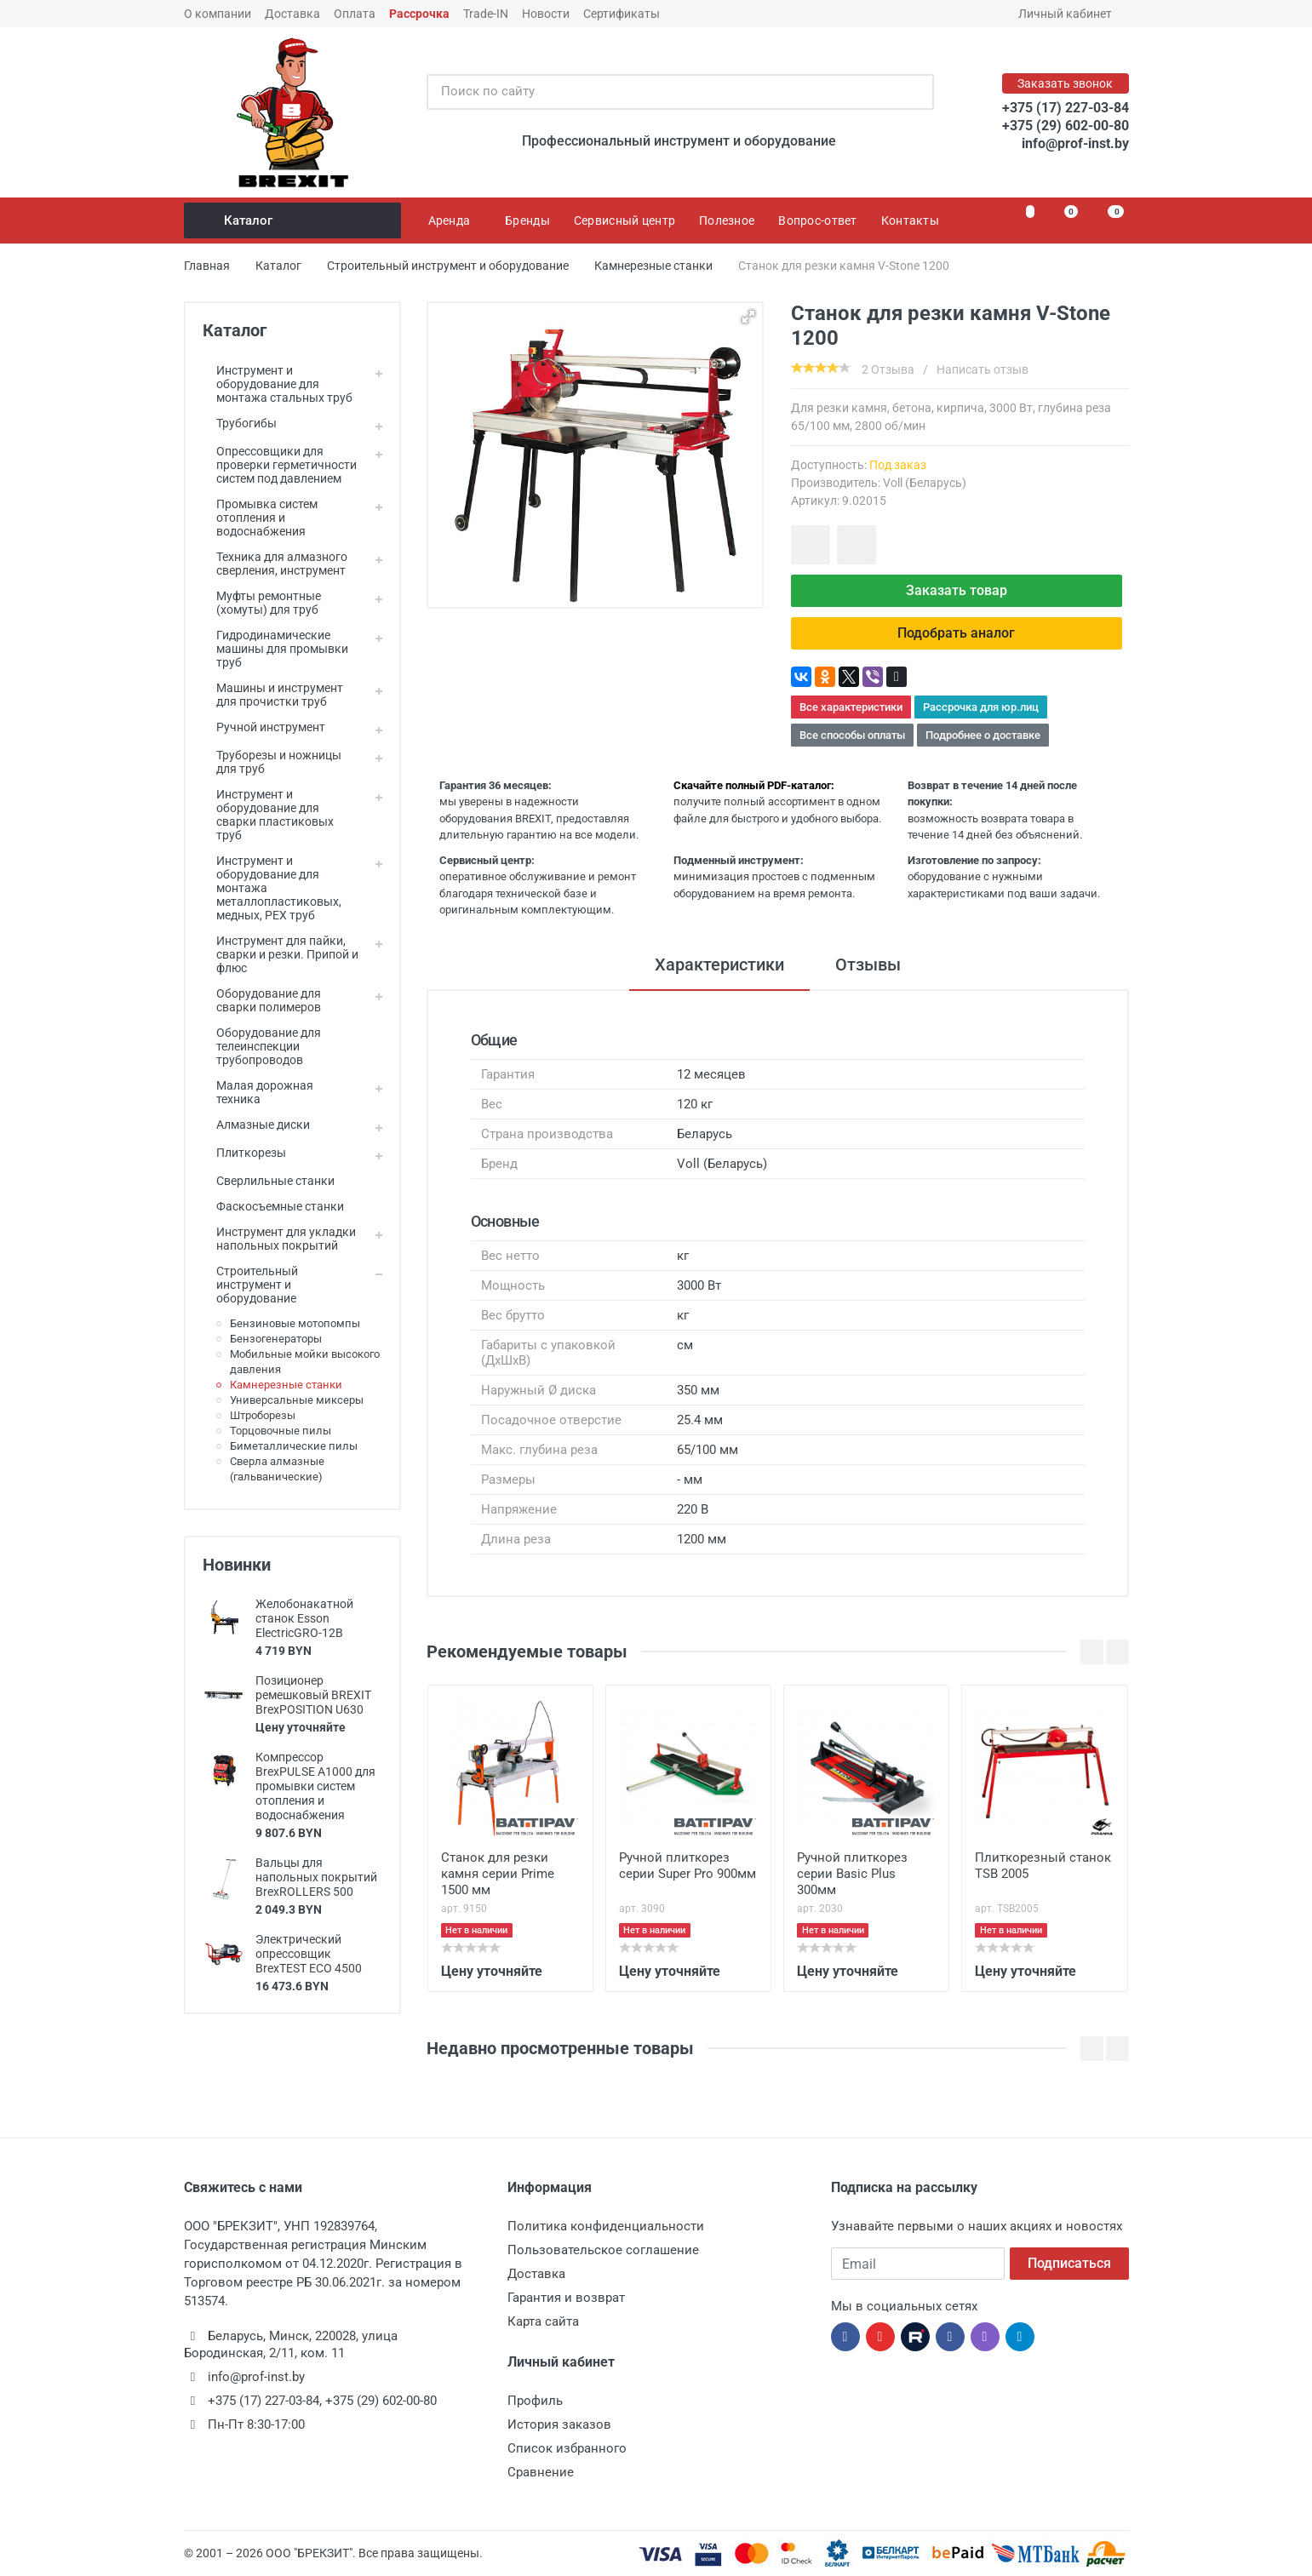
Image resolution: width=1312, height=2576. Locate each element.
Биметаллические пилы (294, 1446)
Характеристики (719, 964)
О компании (217, 14)
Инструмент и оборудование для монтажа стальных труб (277, 384)
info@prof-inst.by (1075, 143)
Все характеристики (850, 707)
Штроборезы (262, 1415)
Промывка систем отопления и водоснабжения (260, 517)
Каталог (294, 220)
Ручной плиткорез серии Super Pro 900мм (687, 1865)
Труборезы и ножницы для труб (272, 762)
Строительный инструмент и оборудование (250, 1284)
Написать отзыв (982, 369)
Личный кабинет (1070, 13)
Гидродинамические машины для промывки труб (275, 648)
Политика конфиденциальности (605, 2226)
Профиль (535, 2400)
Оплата (354, 14)
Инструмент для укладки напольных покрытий (279, 1238)
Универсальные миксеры (297, 1400)
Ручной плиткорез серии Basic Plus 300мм (852, 1874)
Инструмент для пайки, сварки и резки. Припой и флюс (280, 954)
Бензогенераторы (276, 1338)
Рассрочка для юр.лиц (981, 707)
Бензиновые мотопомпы (295, 1323)
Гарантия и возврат (566, 2297)
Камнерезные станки (286, 1384)
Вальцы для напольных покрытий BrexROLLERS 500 (316, 1877)
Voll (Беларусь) (924, 482)
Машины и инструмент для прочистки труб (273, 694)
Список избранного (567, 2448)
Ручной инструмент (264, 727)
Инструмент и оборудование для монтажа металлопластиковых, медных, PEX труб (272, 888)
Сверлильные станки (269, 1181)
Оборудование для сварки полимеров (262, 1000)
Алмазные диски (256, 1124)
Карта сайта (543, 2321)
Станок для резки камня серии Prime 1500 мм (497, 1874)
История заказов (559, 2424)
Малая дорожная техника (258, 1092)
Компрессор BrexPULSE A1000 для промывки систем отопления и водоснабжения (315, 1786)
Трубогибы (240, 423)
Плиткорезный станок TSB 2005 (1043, 1865)
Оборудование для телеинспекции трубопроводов (262, 1046)
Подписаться (1069, 2263)
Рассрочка (419, 14)
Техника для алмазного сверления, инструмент (275, 563)
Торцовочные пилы (280, 1430)
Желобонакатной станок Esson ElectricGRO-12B (304, 1618)
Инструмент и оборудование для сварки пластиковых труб (268, 814)
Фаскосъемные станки (273, 1206)
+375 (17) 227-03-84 (1065, 108)
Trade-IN (485, 14)
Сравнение (540, 2472)
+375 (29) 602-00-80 (1065, 125)
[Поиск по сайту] (662, 92)
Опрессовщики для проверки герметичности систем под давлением (280, 464)
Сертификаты (621, 14)
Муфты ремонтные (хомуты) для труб (262, 602)
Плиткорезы (244, 1152)
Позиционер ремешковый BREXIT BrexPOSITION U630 (313, 1695)
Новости (546, 14)
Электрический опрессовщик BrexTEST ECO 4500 (308, 1953)
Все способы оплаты (852, 735)
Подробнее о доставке (982, 735)
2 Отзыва (888, 369)
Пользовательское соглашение (603, 2250)
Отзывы (868, 964)
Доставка (292, 14)
